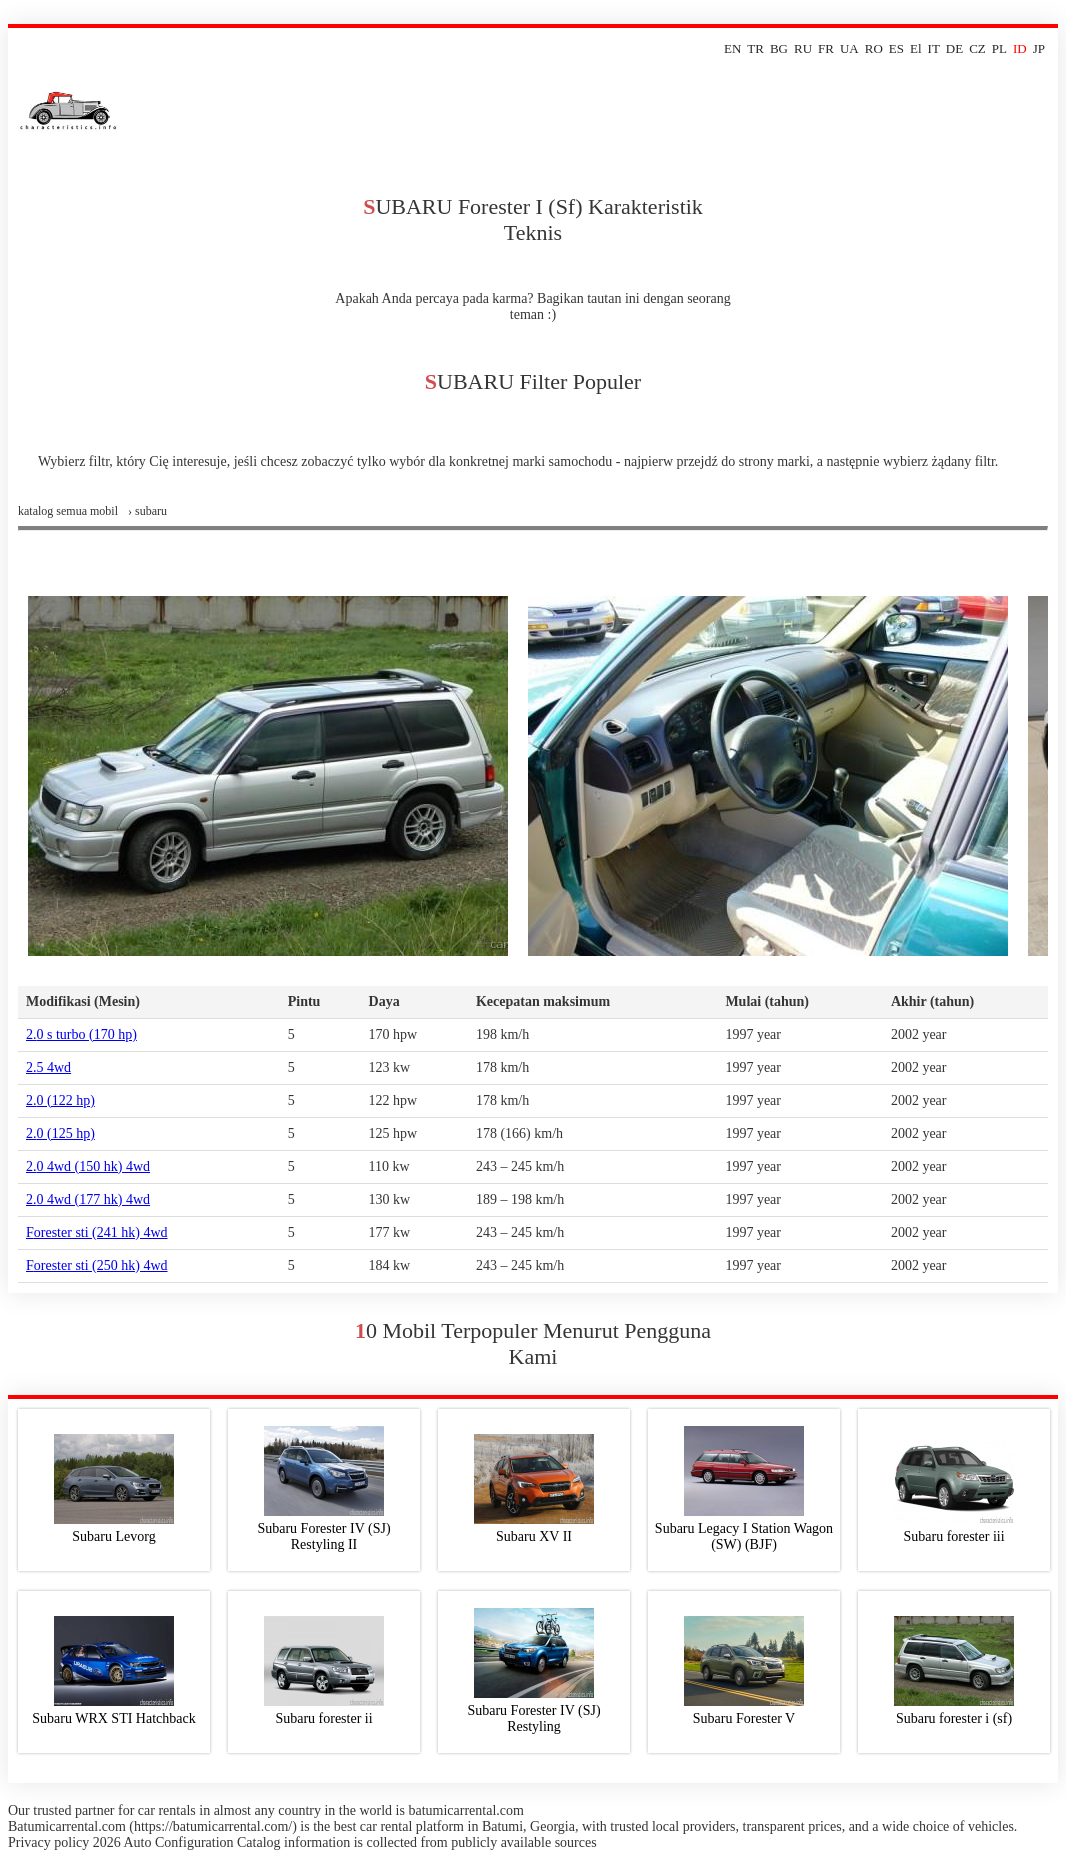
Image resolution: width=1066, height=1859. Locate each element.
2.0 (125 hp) (60, 1133)
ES (896, 48)
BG (779, 48)
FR (826, 48)
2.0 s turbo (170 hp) (81, 1034)
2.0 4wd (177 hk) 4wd (88, 1199)
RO (874, 48)
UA (849, 48)
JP (1039, 48)
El (916, 48)
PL (999, 48)
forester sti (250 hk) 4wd (97, 1265)
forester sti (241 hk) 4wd (97, 1232)
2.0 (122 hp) (60, 1100)
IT (934, 48)
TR (755, 48)
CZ (977, 48)
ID (1020, 48)
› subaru (147, 511)
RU (803, 48)
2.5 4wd (48, 1067)
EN (732, 48)
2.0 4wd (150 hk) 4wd (88, 1166)
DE (954, 48)
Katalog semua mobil (68, 511)
